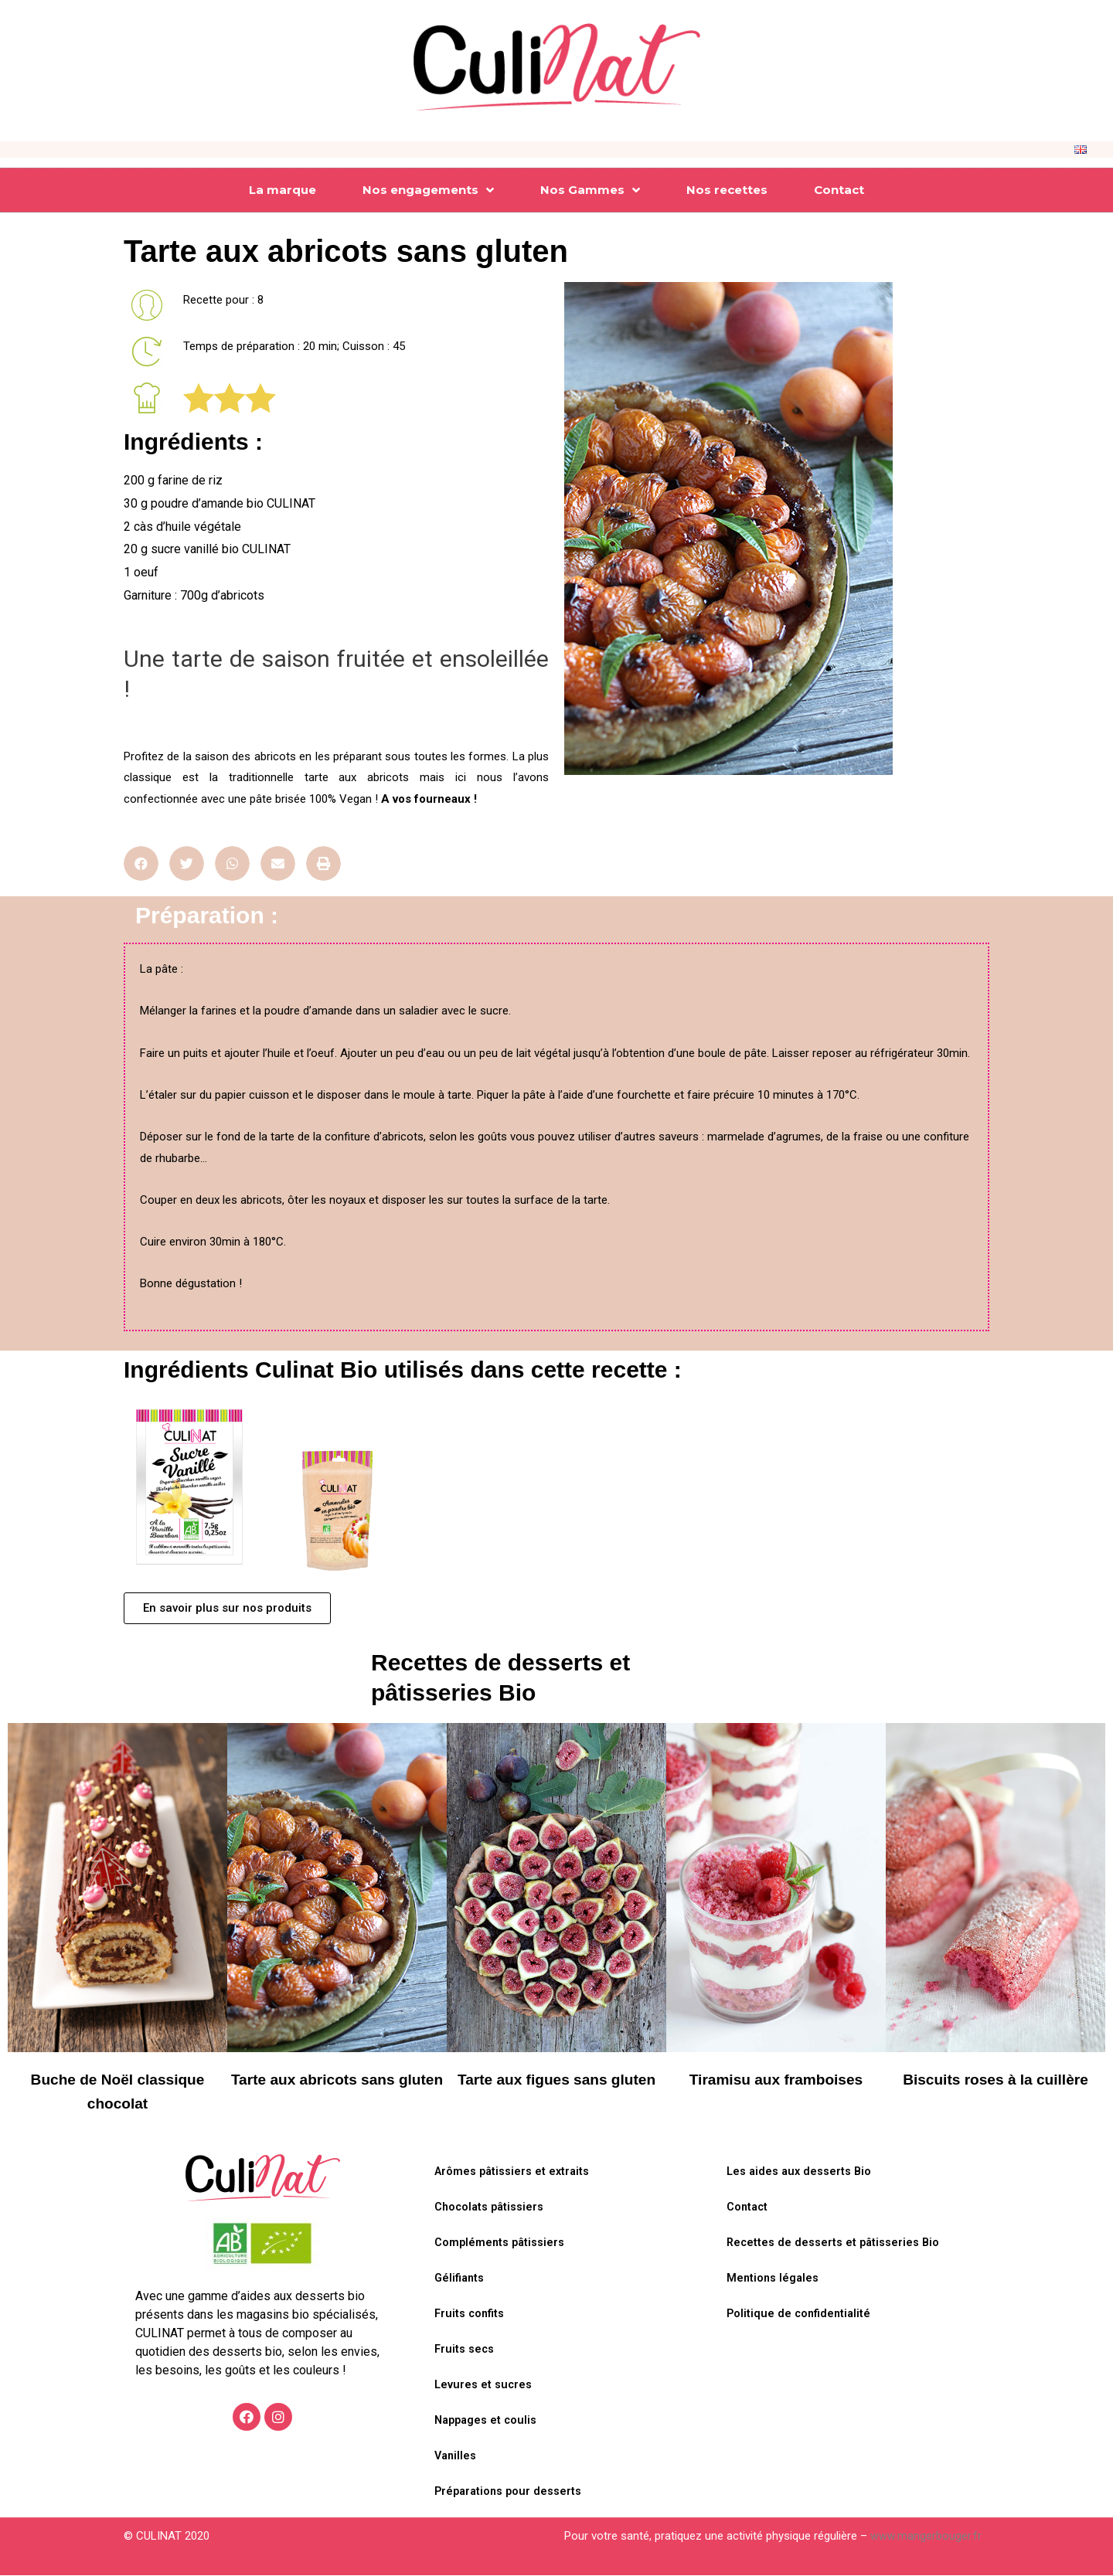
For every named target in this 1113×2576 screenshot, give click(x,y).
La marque (282, 189)
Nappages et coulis (487, 2421)
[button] (227, 1608)
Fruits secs (464, 2350)
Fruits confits (470, 2315)
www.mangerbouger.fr (926, 2537)
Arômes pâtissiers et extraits (513, 2173)
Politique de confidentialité (801, 2315)
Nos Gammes (590, 190)
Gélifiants (460, 2279)
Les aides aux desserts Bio (801, 2173)
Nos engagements (428, 190)
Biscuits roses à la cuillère (995, 2078)
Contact (839, 189)
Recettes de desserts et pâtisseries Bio (835, 2244)
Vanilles (456, 2457)
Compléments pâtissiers (500, 2244)
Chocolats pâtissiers (490, 2208)
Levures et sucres (483, 2386)
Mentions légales (774, 2279)
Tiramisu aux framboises (776, 2078)
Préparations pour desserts (510, 2493)
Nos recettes (727, 189)
